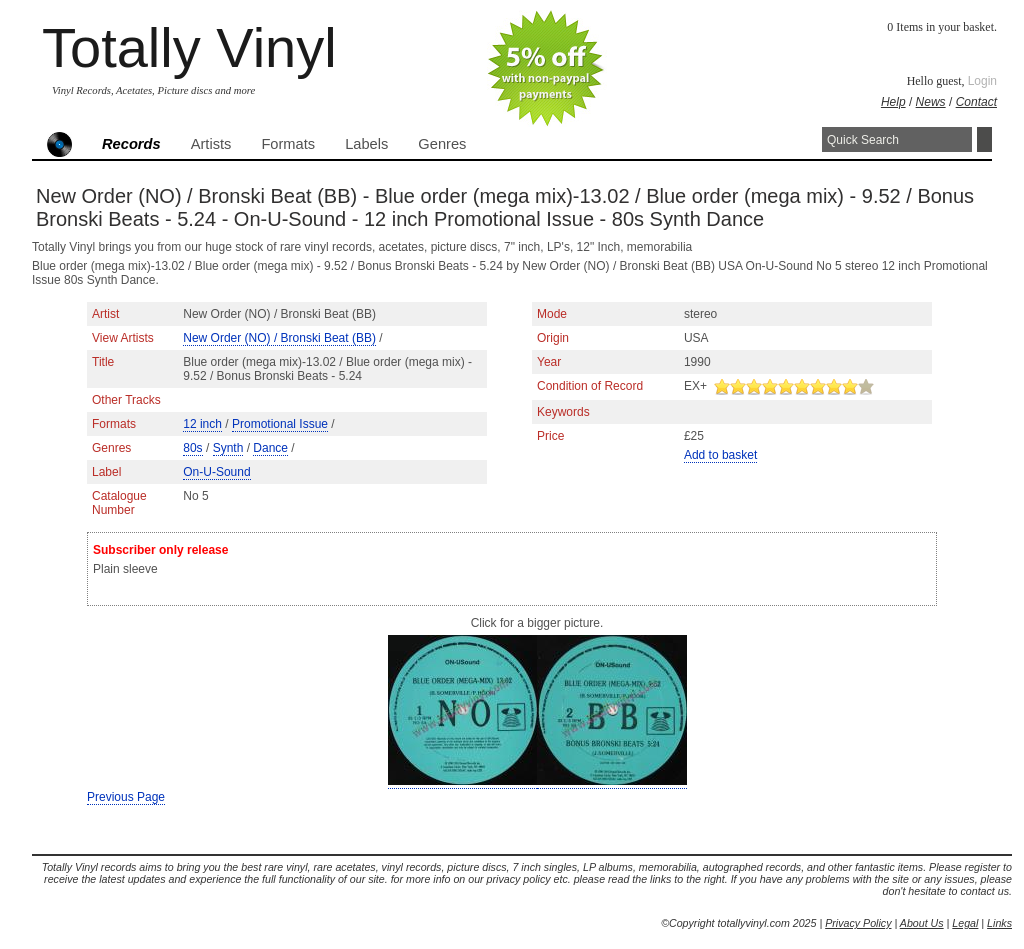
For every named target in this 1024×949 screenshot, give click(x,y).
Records (131, 144)
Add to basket (720, 455)
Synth (228, 448)
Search (984, 139)
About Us (922, 923)
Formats (288, 144)
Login (982, 81)
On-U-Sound (216, 472)
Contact (976, 102)
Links (999, 923)
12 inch (202, 424)
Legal (965, 923)
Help (893, 102)
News (931, 102)
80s (192, 448)
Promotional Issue (280, 424)
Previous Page (126, 797)
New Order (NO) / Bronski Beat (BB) (279, 338)
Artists (211, 144)
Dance (270, 448)
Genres (442, 144)
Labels (366, 144)
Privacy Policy (858, 923)
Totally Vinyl (189, 47)
